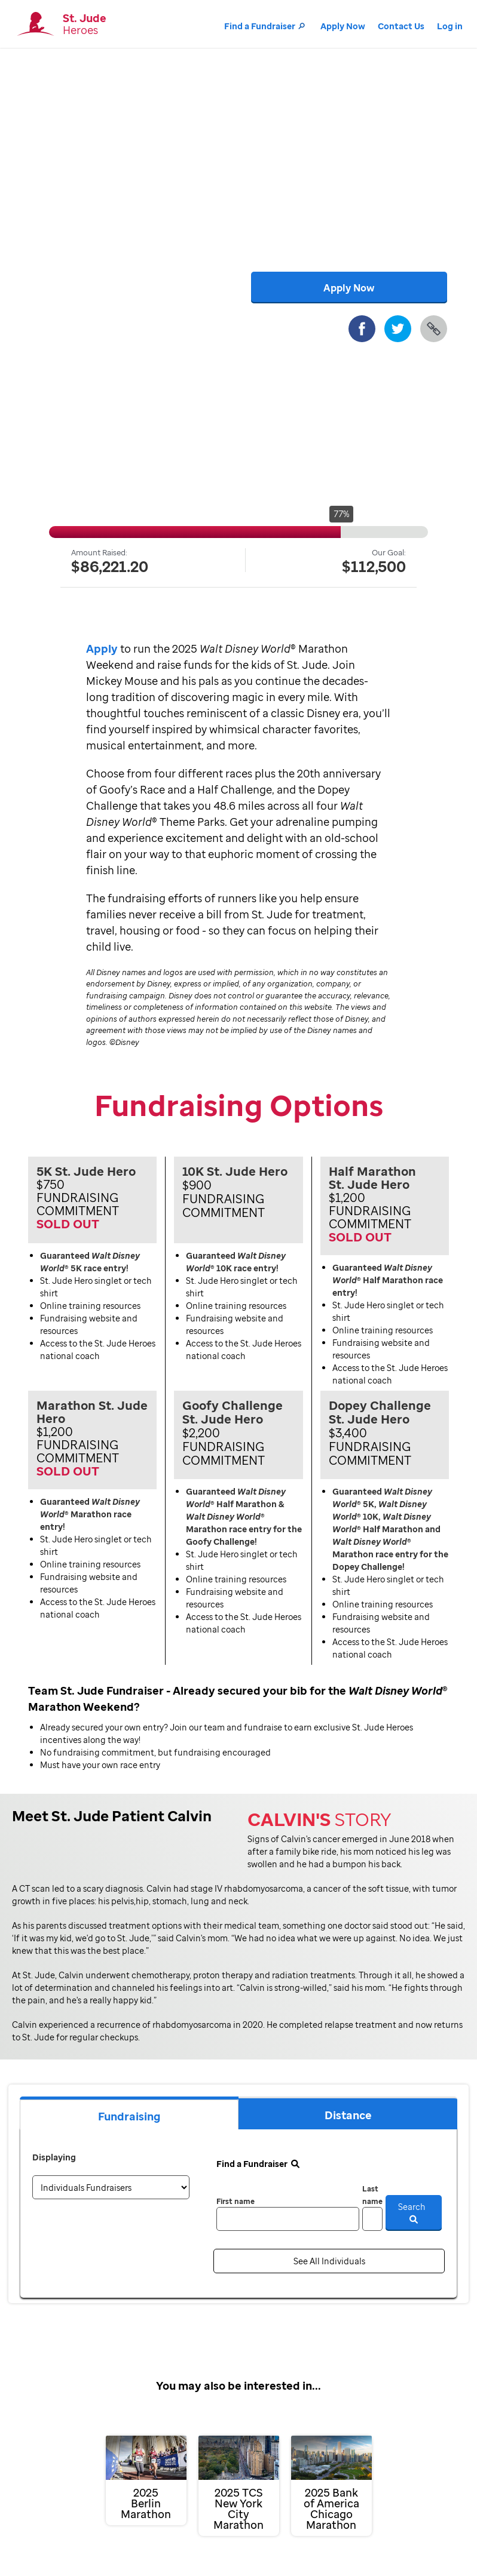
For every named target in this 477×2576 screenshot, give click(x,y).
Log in (450, 26)
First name (235, 2201)
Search (413, 2212)
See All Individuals (329, 2261)
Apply (102, 648)
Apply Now (342, 26)
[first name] (287, 2219)
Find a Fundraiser (266, 26)
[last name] (372, 2219)
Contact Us (401, 26)
